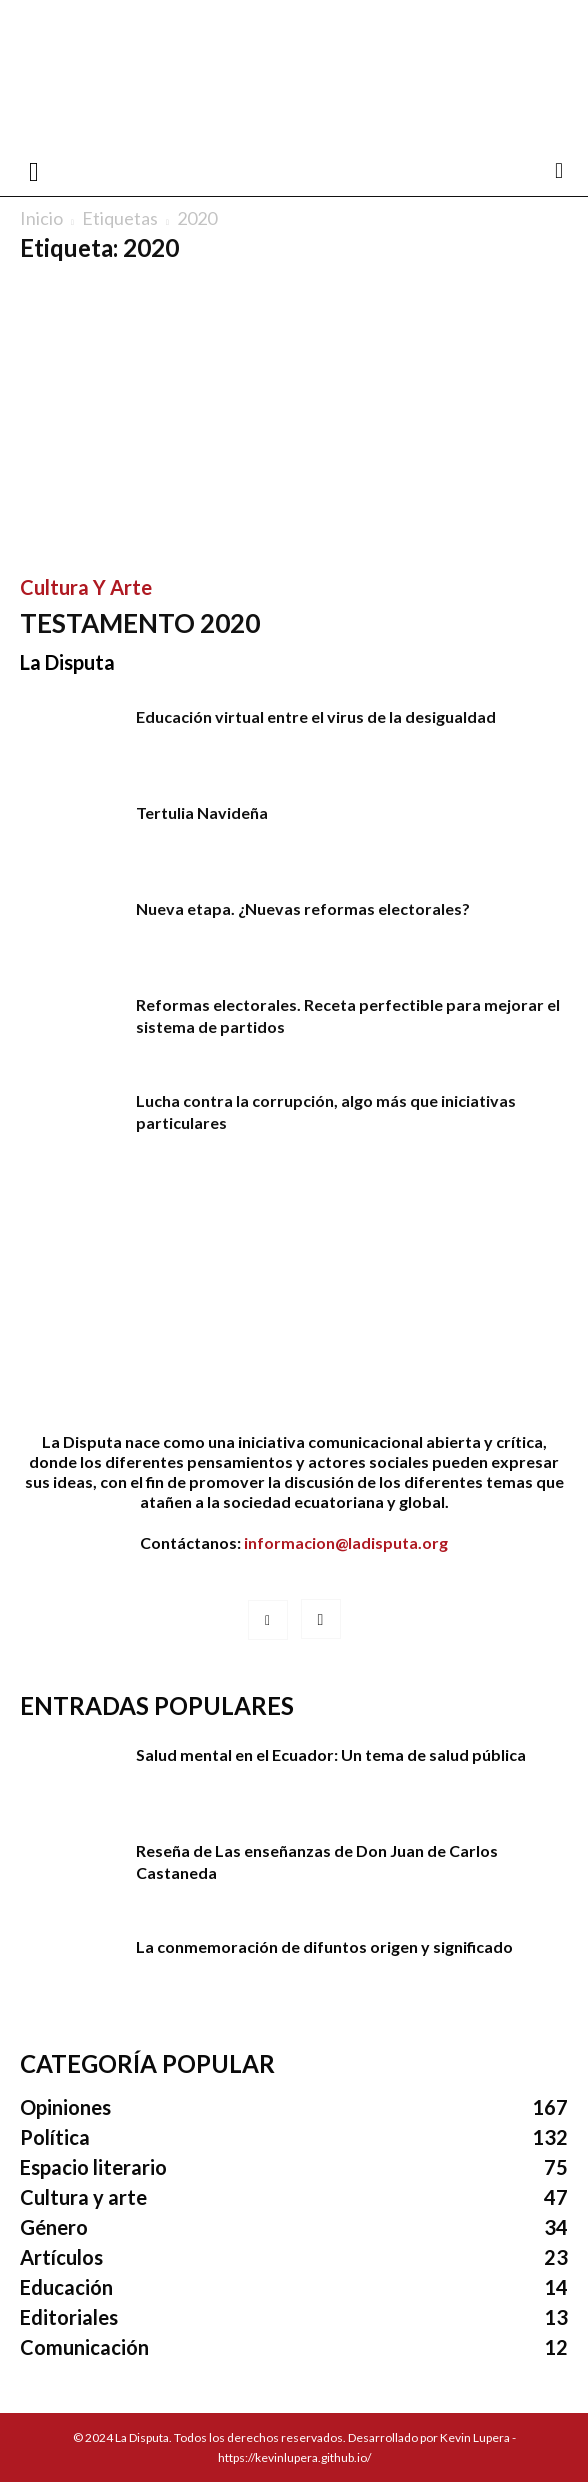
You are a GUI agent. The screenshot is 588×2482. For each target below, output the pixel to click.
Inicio (41, 218)
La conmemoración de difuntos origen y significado (324, 1946)
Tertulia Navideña (202, 812)
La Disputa (67, 662)
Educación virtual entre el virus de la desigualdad (316, 716)
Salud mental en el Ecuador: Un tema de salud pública (331, 1754)
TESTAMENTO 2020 (140, 623)
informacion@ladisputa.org (346, 1542)
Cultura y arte (86, 587)
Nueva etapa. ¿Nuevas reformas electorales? (303, 908)
